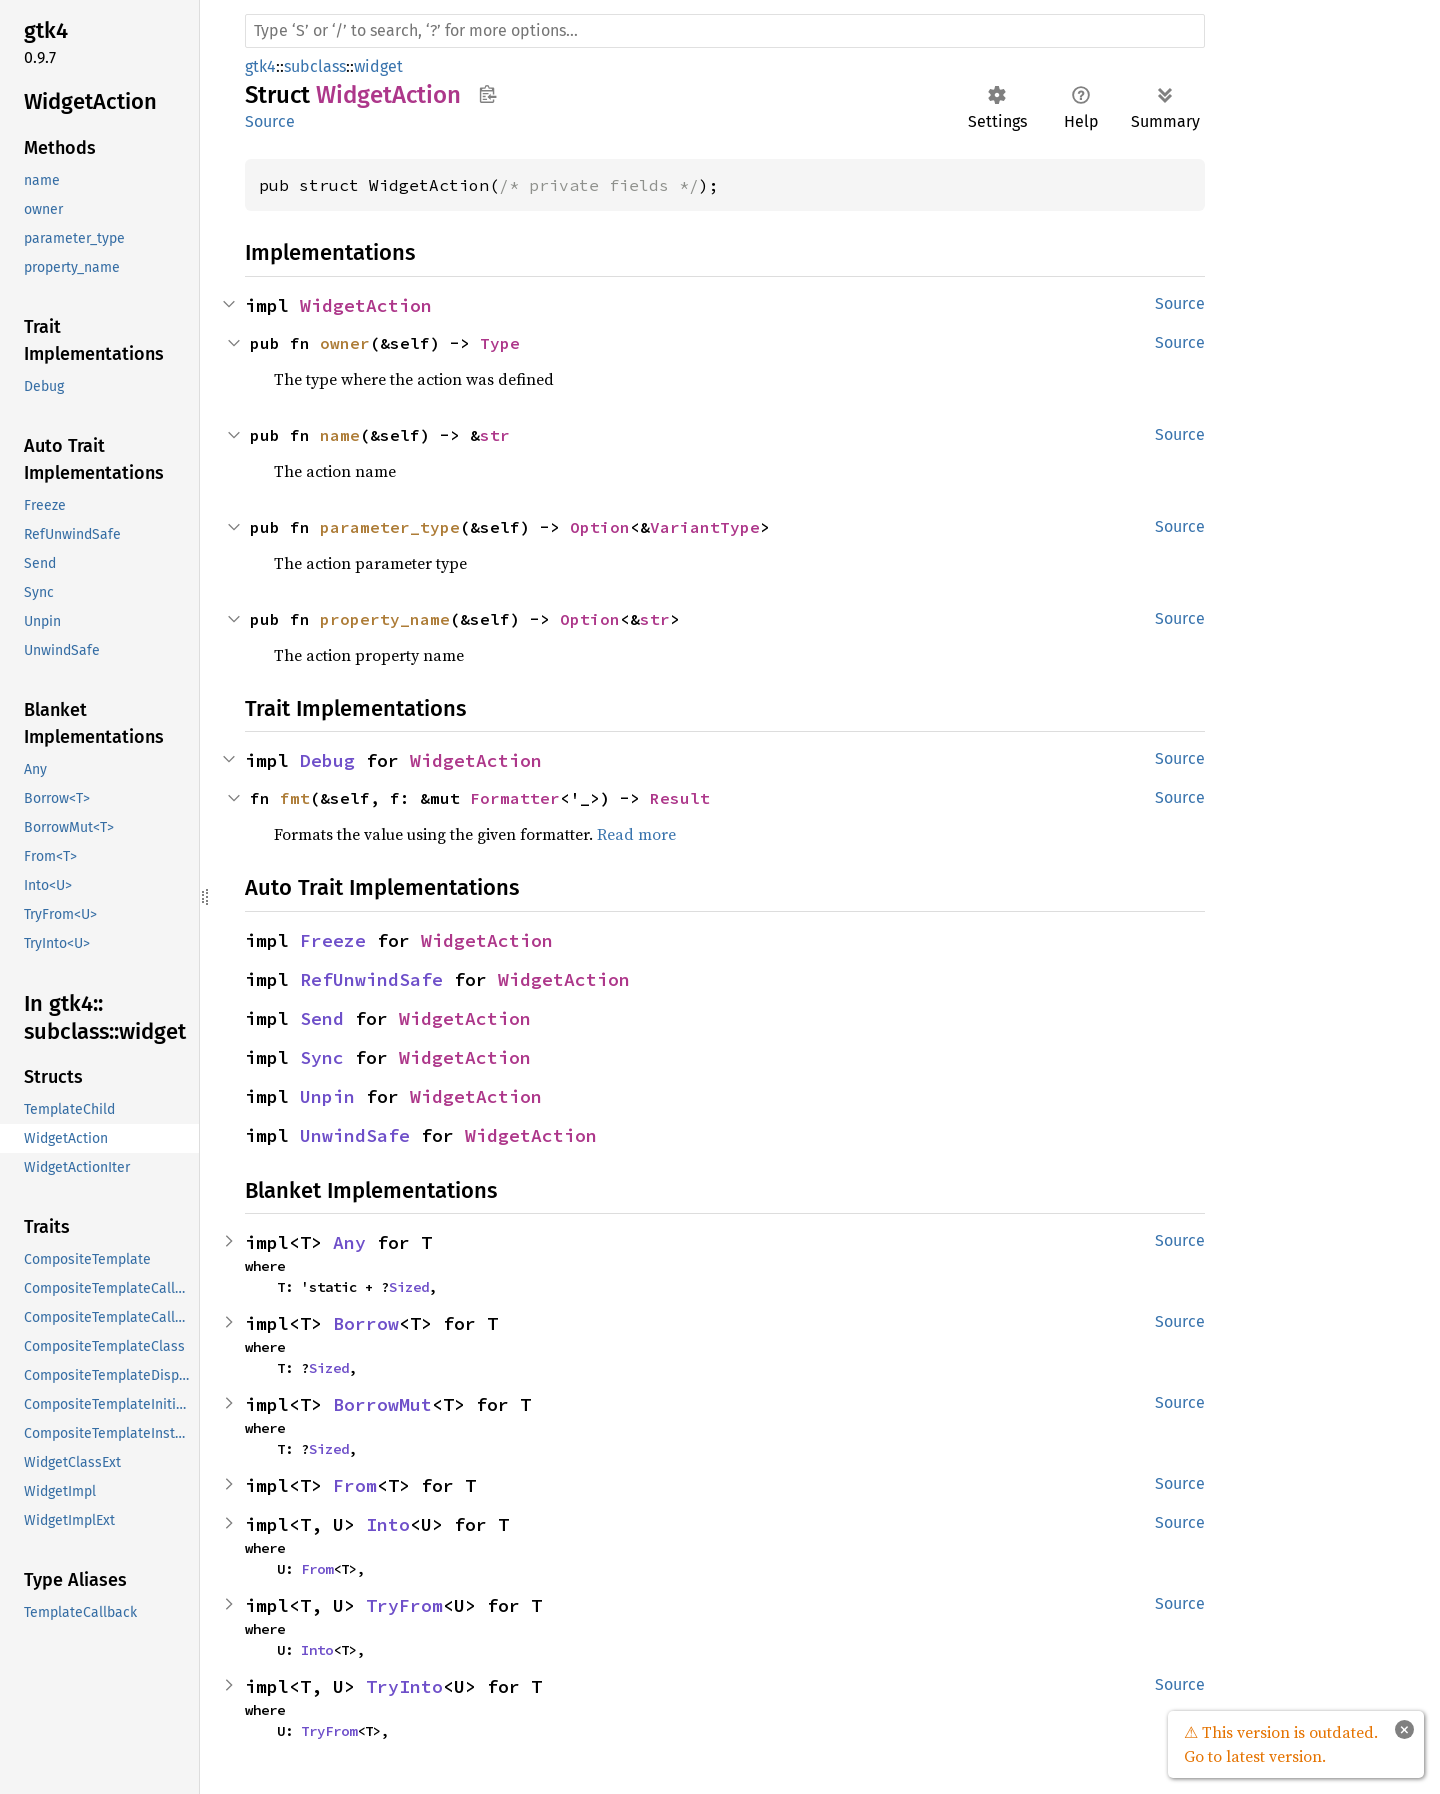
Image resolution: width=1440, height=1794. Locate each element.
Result (680, 798)
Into (388, 1524)
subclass (315, 66)
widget (378, 66)
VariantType (705, 527)
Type (500, 343)
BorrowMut (382, 1404)
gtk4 (260, 66)
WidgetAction (366, 305)
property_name (385, 619)
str (495, 435)
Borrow (366, 1323)
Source (270, 121)
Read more (636, 834)
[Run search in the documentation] (725, 31)
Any (349, 1242)
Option (600, 527)
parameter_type (390, 527)
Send (322, 1018)
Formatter (515, 798)
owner (345, 343)
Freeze (333, 940)
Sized (409, 1287)
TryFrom (404, 1605)
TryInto (404, 1686)
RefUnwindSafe (371, 979)
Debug (327, 760)
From (355, 1485)
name (340, 435)
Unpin (327, 1096)
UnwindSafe (355, 1135)
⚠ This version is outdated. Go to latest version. (1281, 1744)
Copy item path (487, 94)
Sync (322, 1057)
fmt (295, 798)
